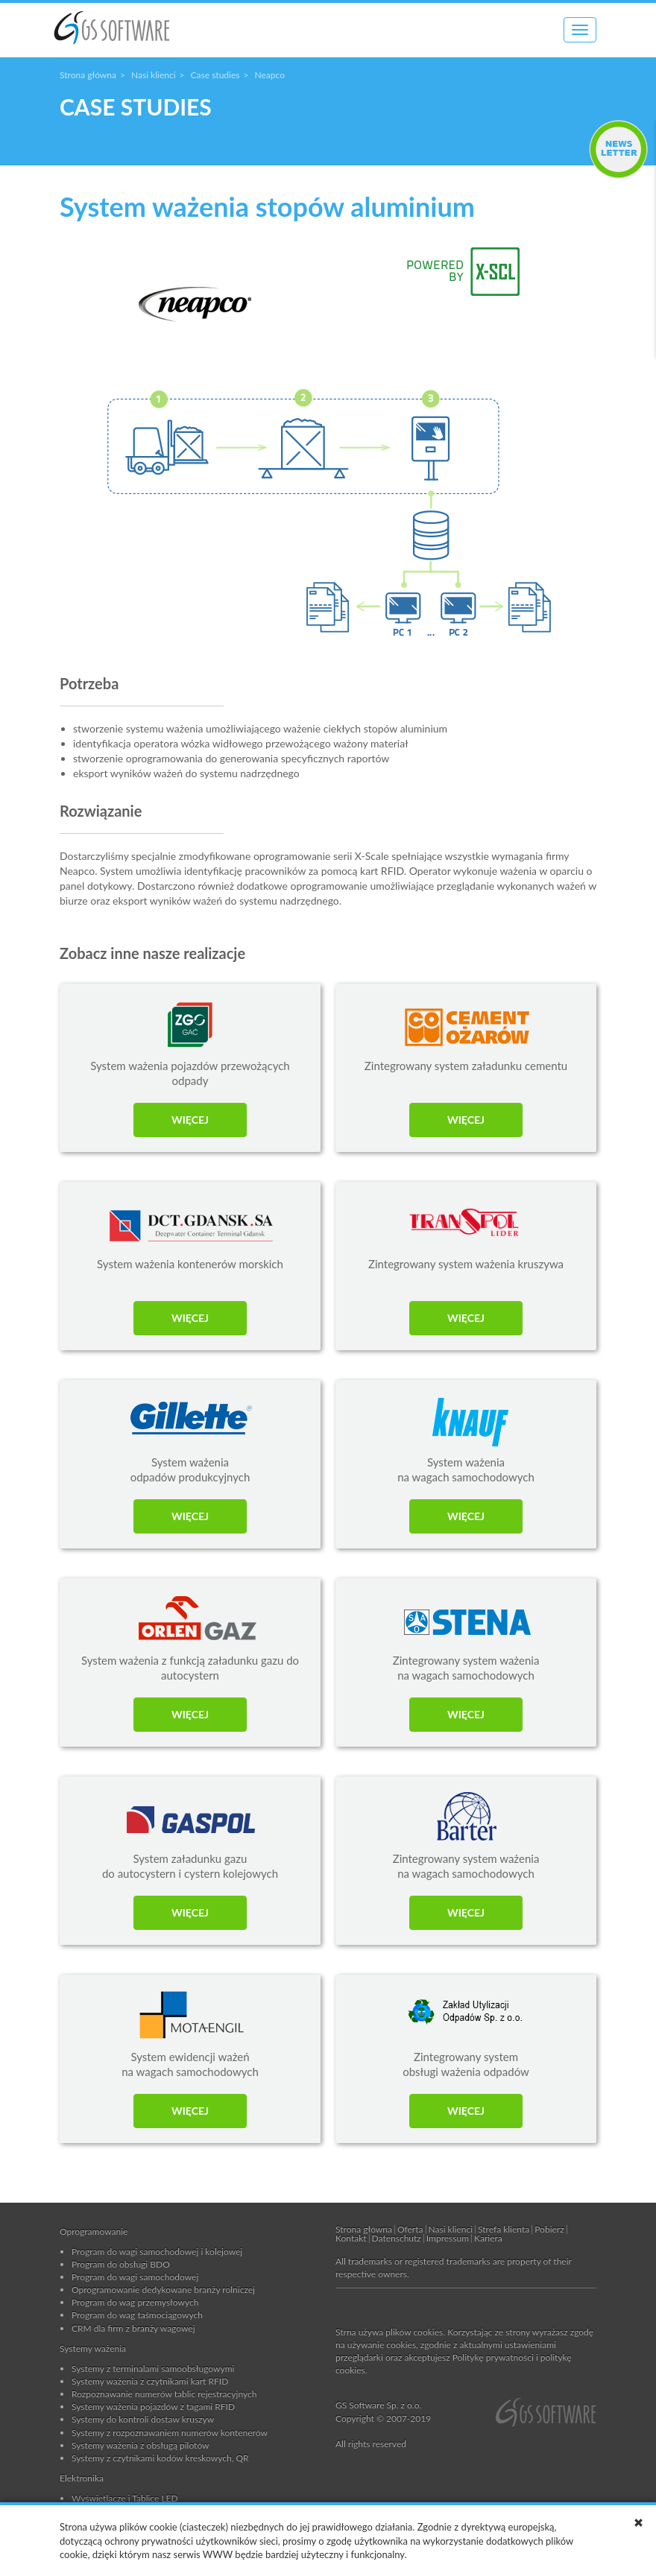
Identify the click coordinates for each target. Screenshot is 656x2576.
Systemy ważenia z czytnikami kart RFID (150, 2381)
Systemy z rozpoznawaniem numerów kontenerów (170, 2432)
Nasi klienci (153, 74)
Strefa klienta (503, 2229)
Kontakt (351, 2238)
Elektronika (82, 2478)
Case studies (215, 74)
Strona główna (88, 74)
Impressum (447, 2238)
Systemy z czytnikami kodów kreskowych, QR (160, 2457)
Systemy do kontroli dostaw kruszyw (143, 2419)
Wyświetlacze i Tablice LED (125, 2498)
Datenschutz (396, 2238)
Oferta (410, 2229)
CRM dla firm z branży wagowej (133, 2328)
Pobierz (549, 2229)
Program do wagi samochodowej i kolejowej (157, 2251)
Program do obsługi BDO (121, 2264)
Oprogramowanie (93, 2231)
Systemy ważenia (93, 2348)
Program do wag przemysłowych (135, 2302)
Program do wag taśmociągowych (137, 2314)
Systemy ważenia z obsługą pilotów (140, 2445)
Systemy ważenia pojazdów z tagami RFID (153, 2406)
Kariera (488, 2238)
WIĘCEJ (190, 1119)
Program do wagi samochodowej (135, 2276)
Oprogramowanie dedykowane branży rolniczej (163, 2289)
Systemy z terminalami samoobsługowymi (153, 2368)
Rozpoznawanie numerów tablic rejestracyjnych (164, 2393)
